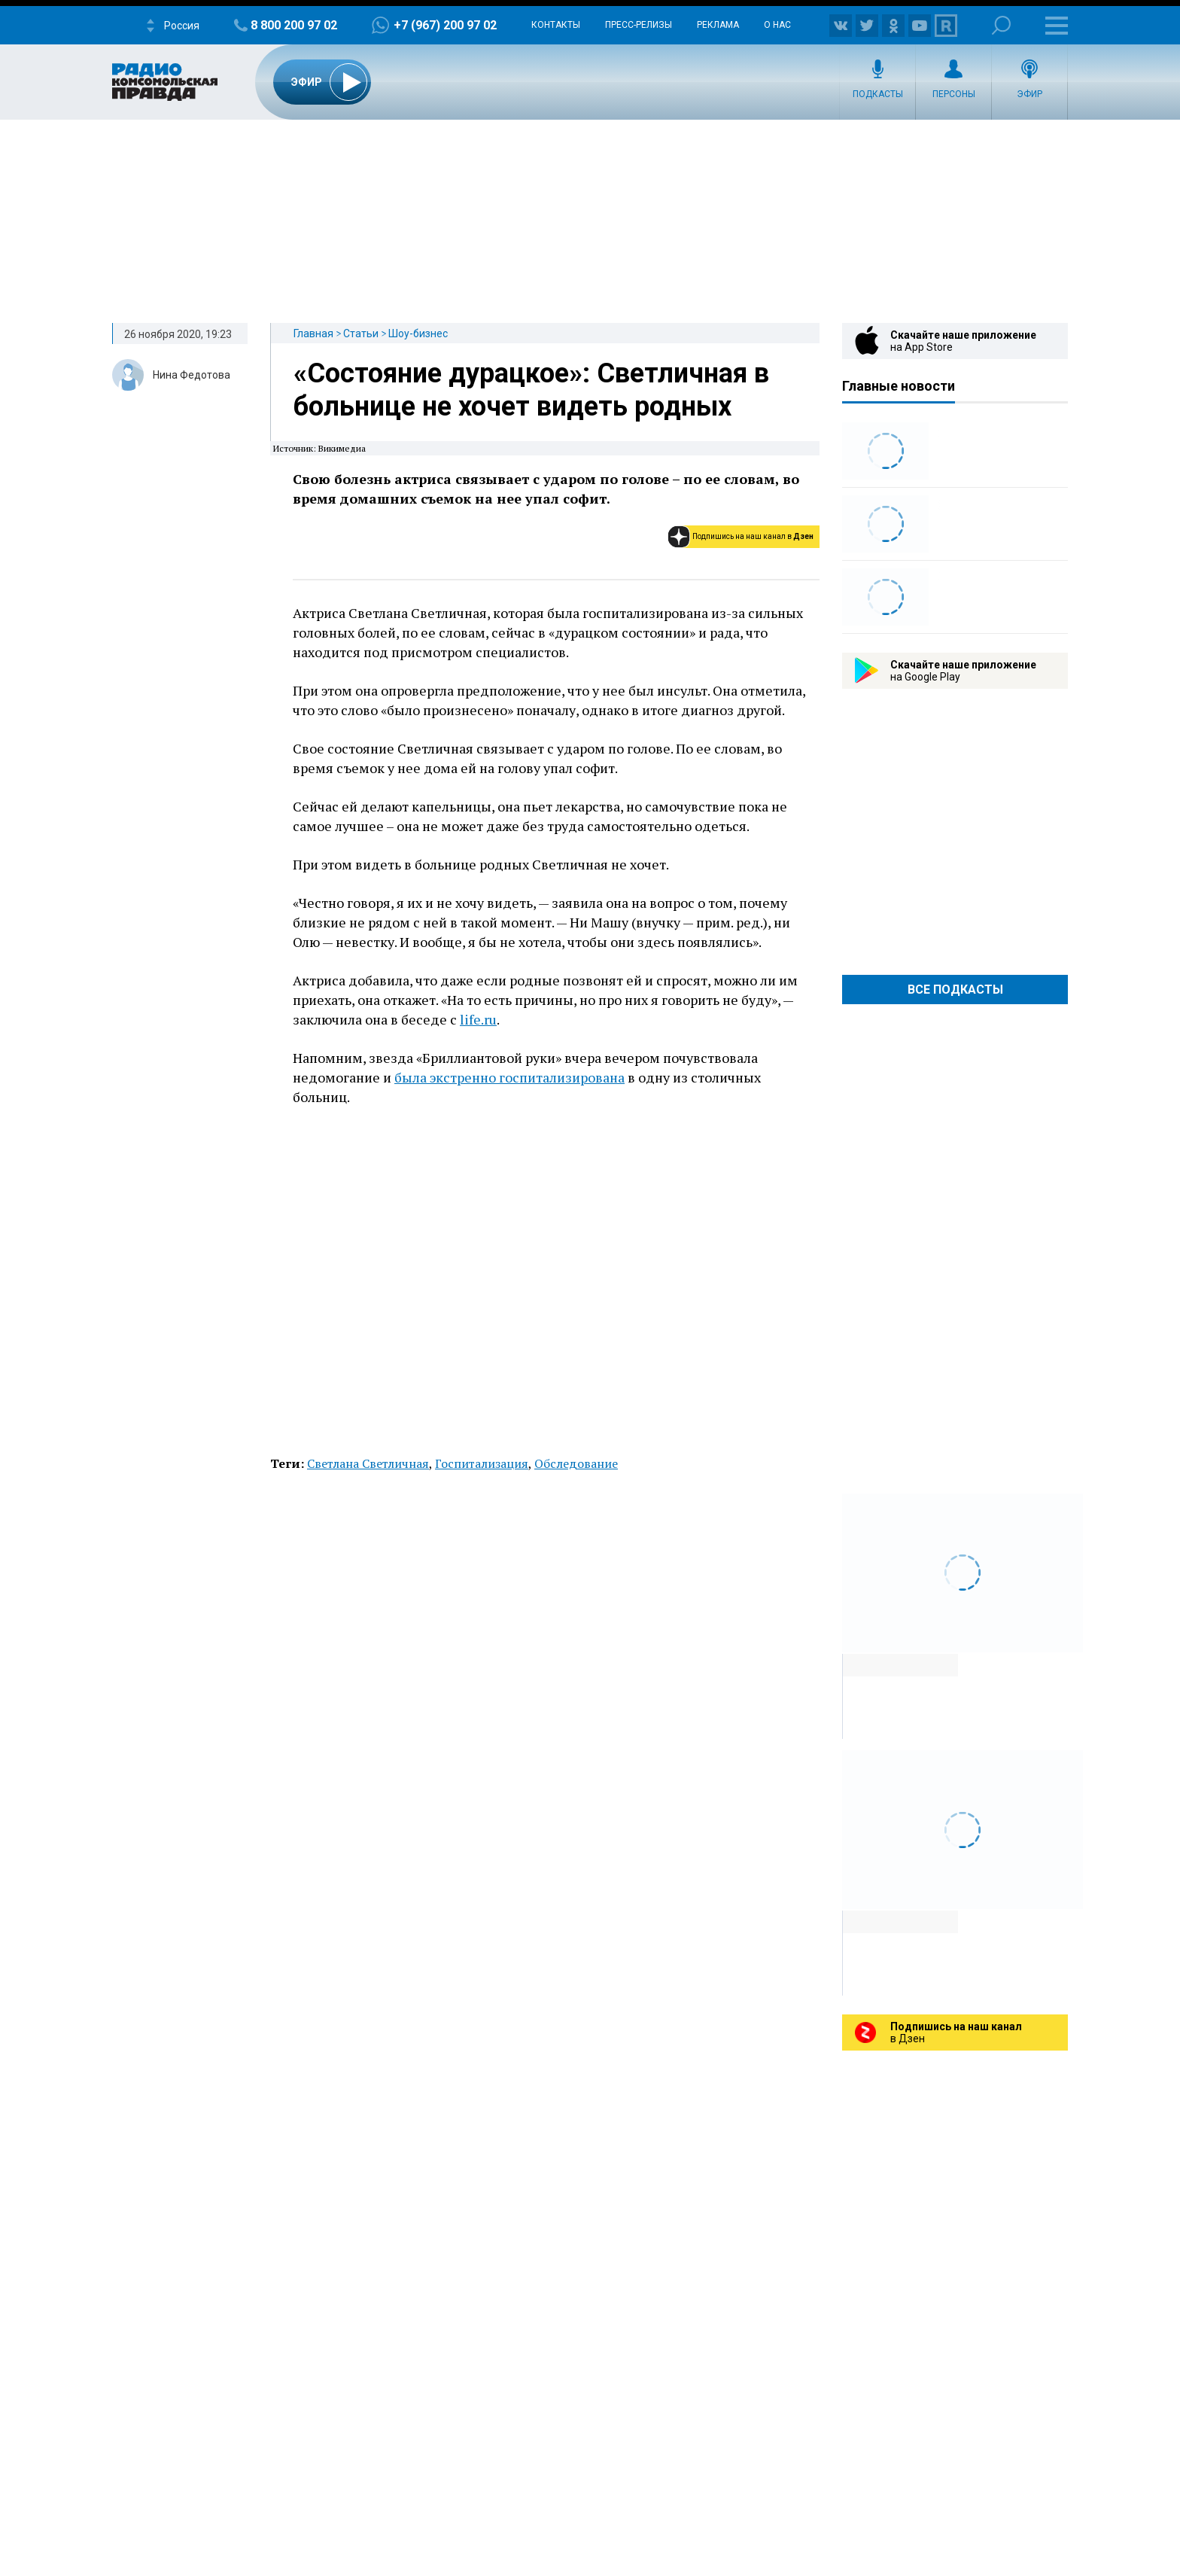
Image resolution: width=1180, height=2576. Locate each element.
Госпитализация (481, 1463)
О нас (777, 25)
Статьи (361, 333)
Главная (313, 333)
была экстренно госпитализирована (509, 1077)
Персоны (953, 94)
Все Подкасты (955, 989)
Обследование (576, 1463)
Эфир (1029, 94)
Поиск (1001, 25)
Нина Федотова (191, 375)
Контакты (555, 25)
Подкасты (878, 94)
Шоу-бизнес (418, 333)
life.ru (478, 1019)
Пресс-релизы (638, 25)
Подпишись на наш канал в (753, 536)
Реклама (718, 25)
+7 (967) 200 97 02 (445, 25)
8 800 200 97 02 (294, 25)
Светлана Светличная (368, 1463)
